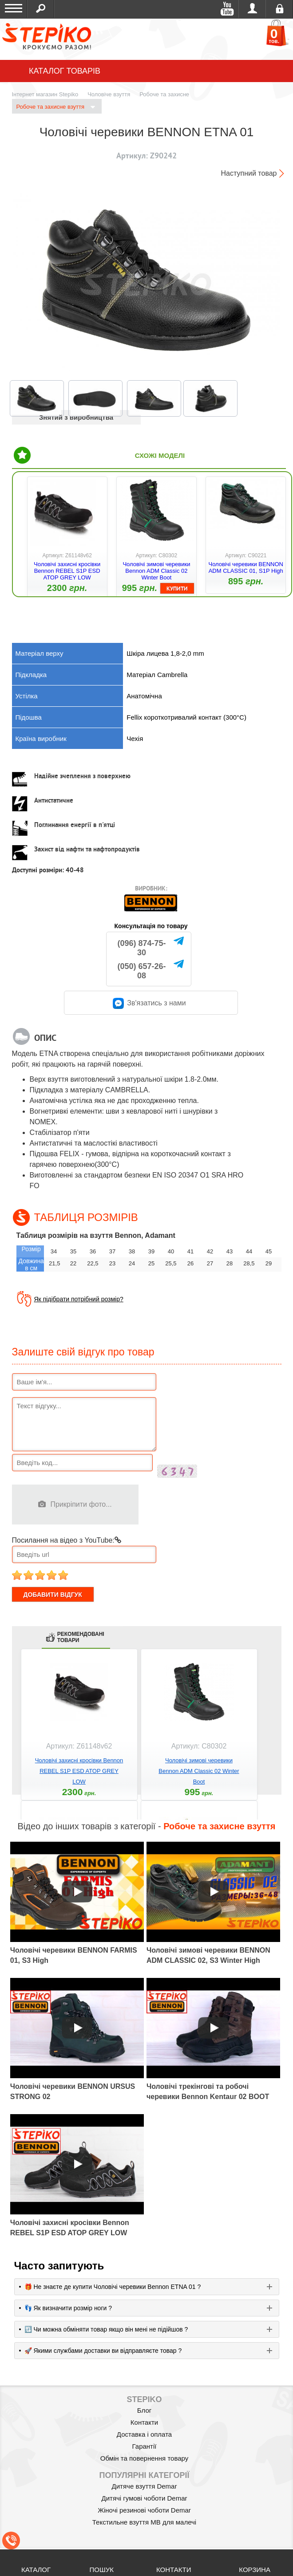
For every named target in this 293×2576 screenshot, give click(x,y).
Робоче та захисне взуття (55, 107)
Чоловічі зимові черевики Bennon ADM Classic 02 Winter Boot (156, 571)
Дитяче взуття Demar (144, 2486)
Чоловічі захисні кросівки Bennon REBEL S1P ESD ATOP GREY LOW (67, 571)
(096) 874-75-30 (142, 948)
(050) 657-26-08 (142, 971)
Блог (144, 2410)
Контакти (144, 2422)
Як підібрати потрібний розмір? (78, 1299)
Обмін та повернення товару (144, 2458)
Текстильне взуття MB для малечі (144, 2522)
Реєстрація (279, 9)
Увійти (252, 9)
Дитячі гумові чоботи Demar (144, 2498)
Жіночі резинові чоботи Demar (144, 2510)
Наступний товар (249, 173)
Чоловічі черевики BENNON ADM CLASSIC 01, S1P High (245, 567)
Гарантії (144, 2446)
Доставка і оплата (144, 2434)
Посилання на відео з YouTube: (66, 1540)
